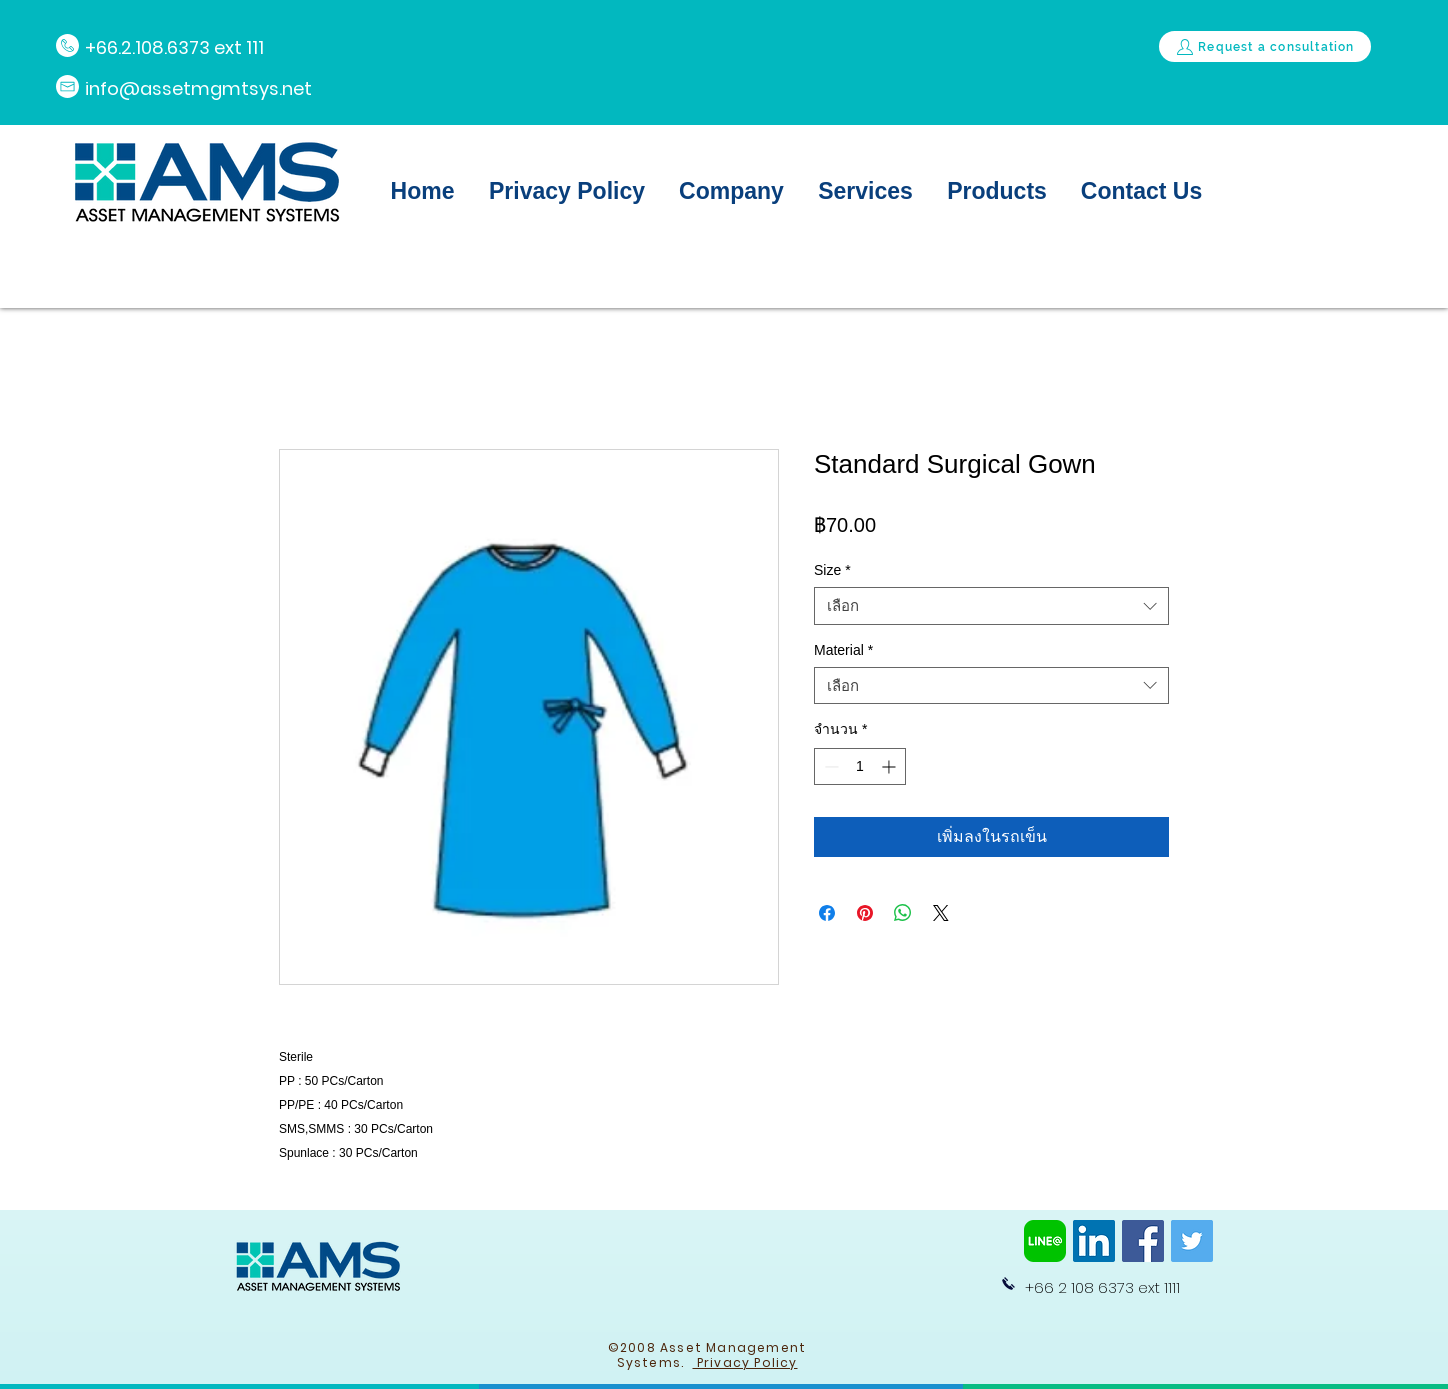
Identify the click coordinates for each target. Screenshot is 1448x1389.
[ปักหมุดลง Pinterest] (865, 913)
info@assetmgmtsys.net (198, 88)
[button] (731, 191)
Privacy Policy (745, 1362)
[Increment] (890, 766)
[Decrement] (829, 766)
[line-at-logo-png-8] (1045, 1241)
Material (843, 650)
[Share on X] (941, 913)
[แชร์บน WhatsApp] (903, 913)
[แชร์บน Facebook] (827, 913)
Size (832, 570)
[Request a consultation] (1265, 46)
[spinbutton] (860, 766)
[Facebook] (1143, 1241)
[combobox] (991, 606)
